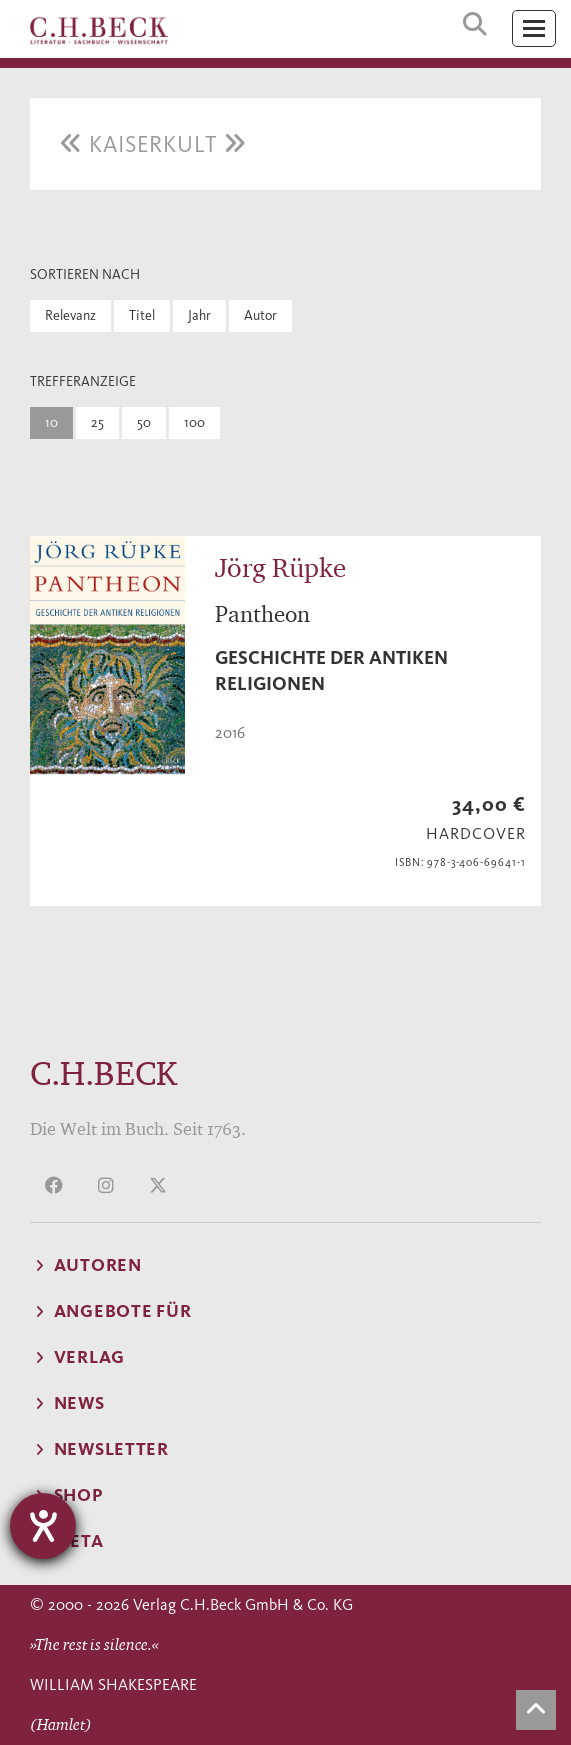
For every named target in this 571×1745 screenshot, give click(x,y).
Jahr (199, 315)
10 (51, 422)
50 (144, 422)
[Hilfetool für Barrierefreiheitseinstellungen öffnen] (43, 1526)
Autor (260, 315)
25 (97, 422)
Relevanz (70, 315)
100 (194, 422)
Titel (142, 315)
